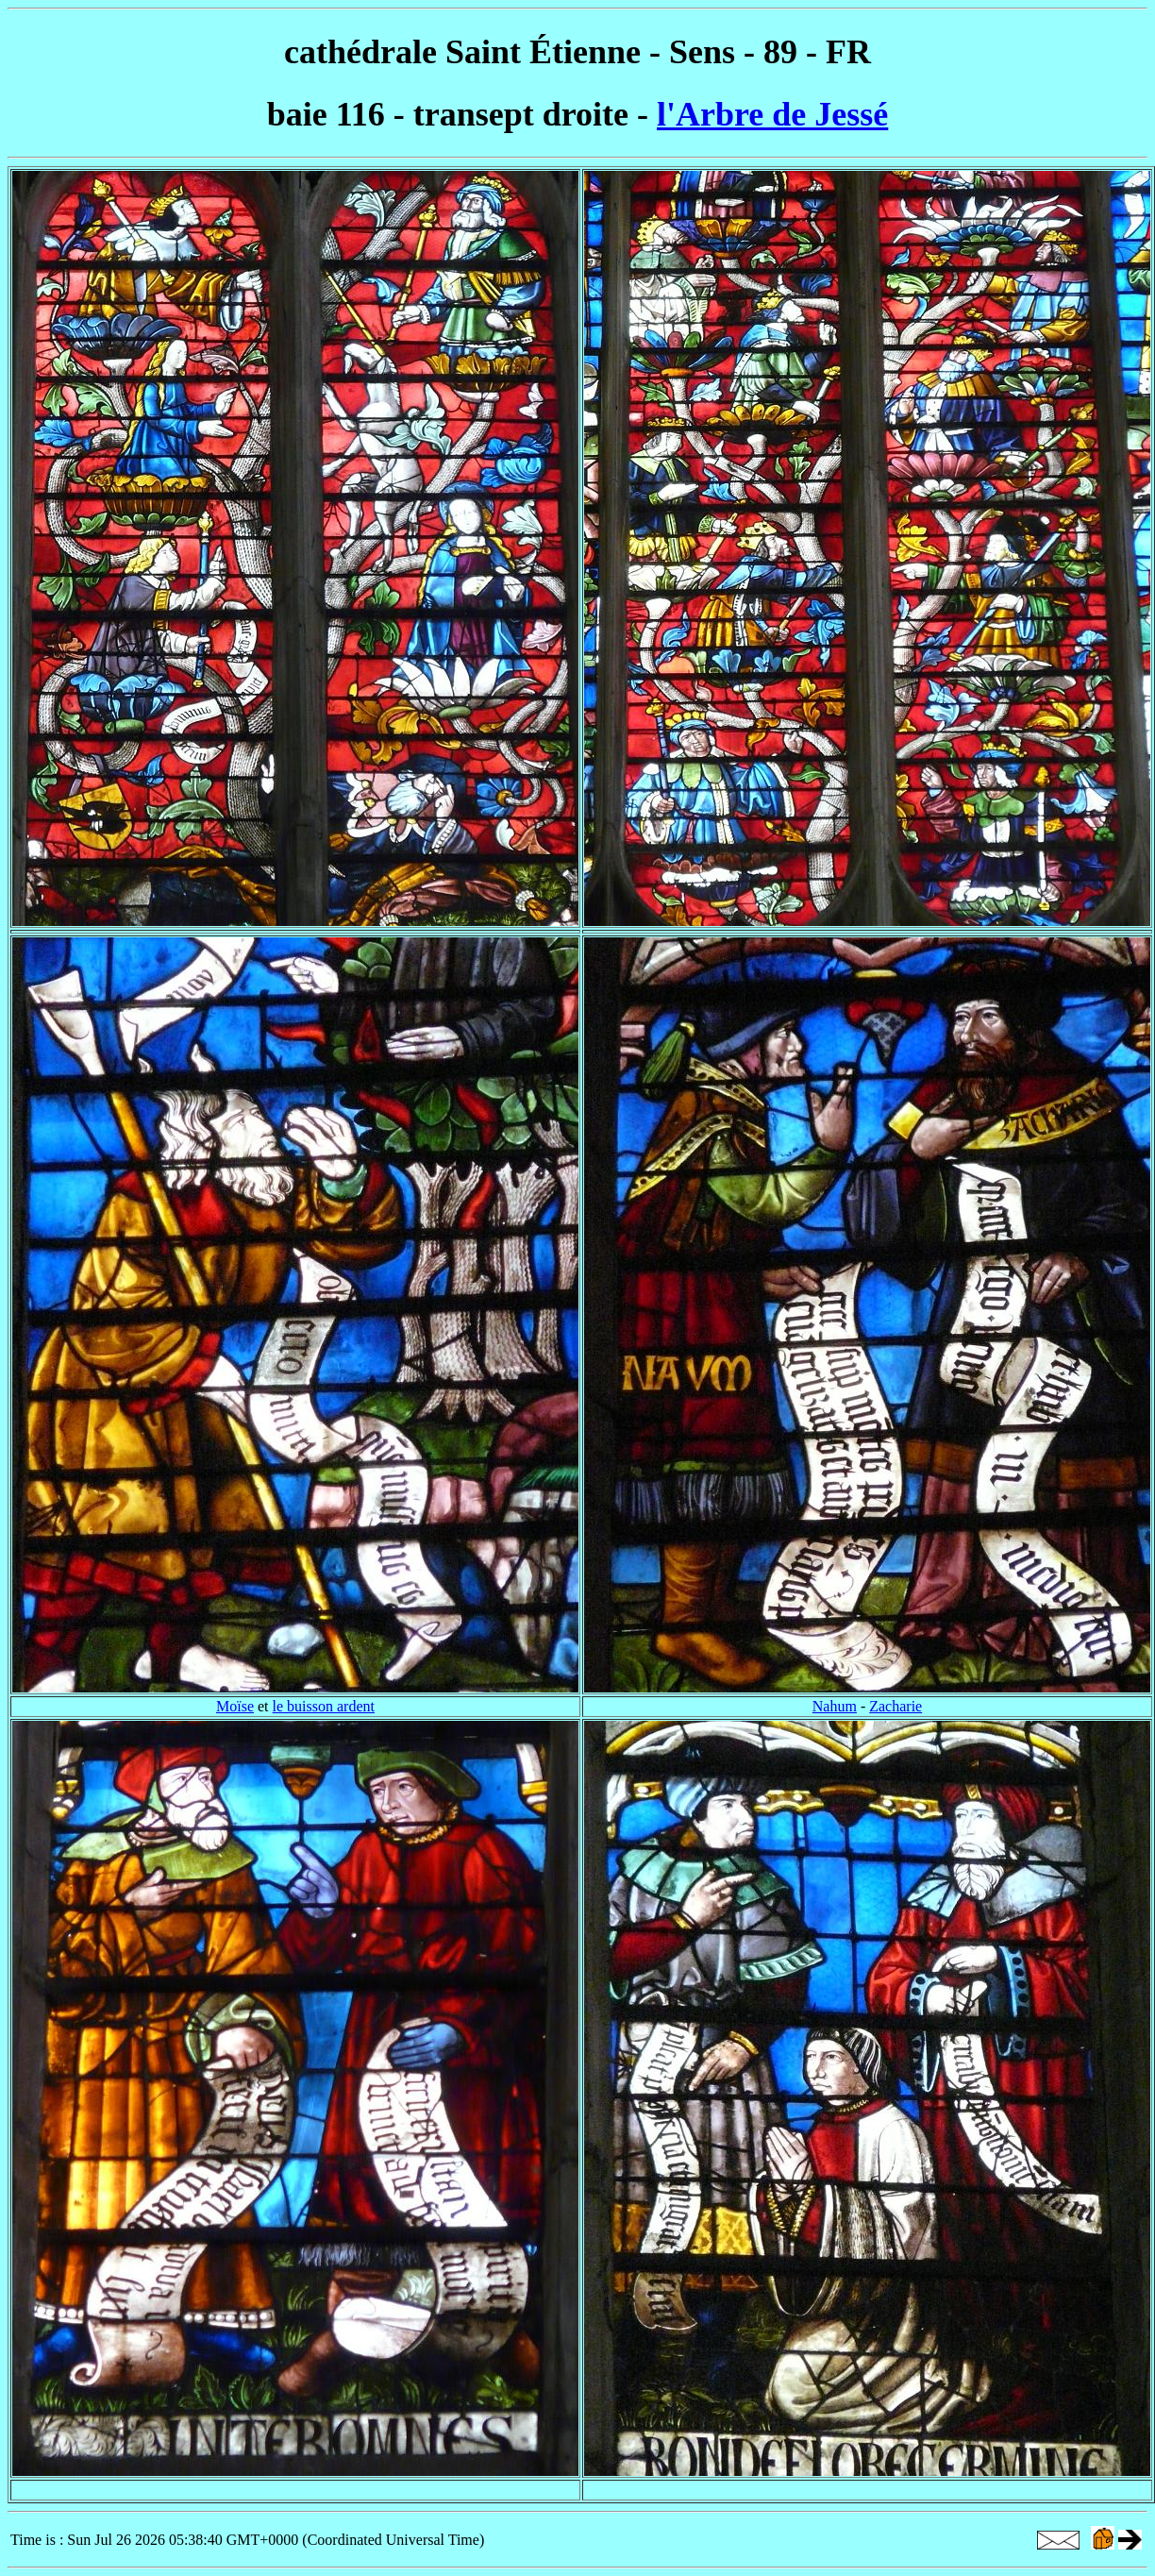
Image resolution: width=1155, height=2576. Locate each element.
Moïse (235, 1706)
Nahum (834, 1706)
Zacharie (895, 1706)
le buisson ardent (324, 1706)
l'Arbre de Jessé (772, 114)
